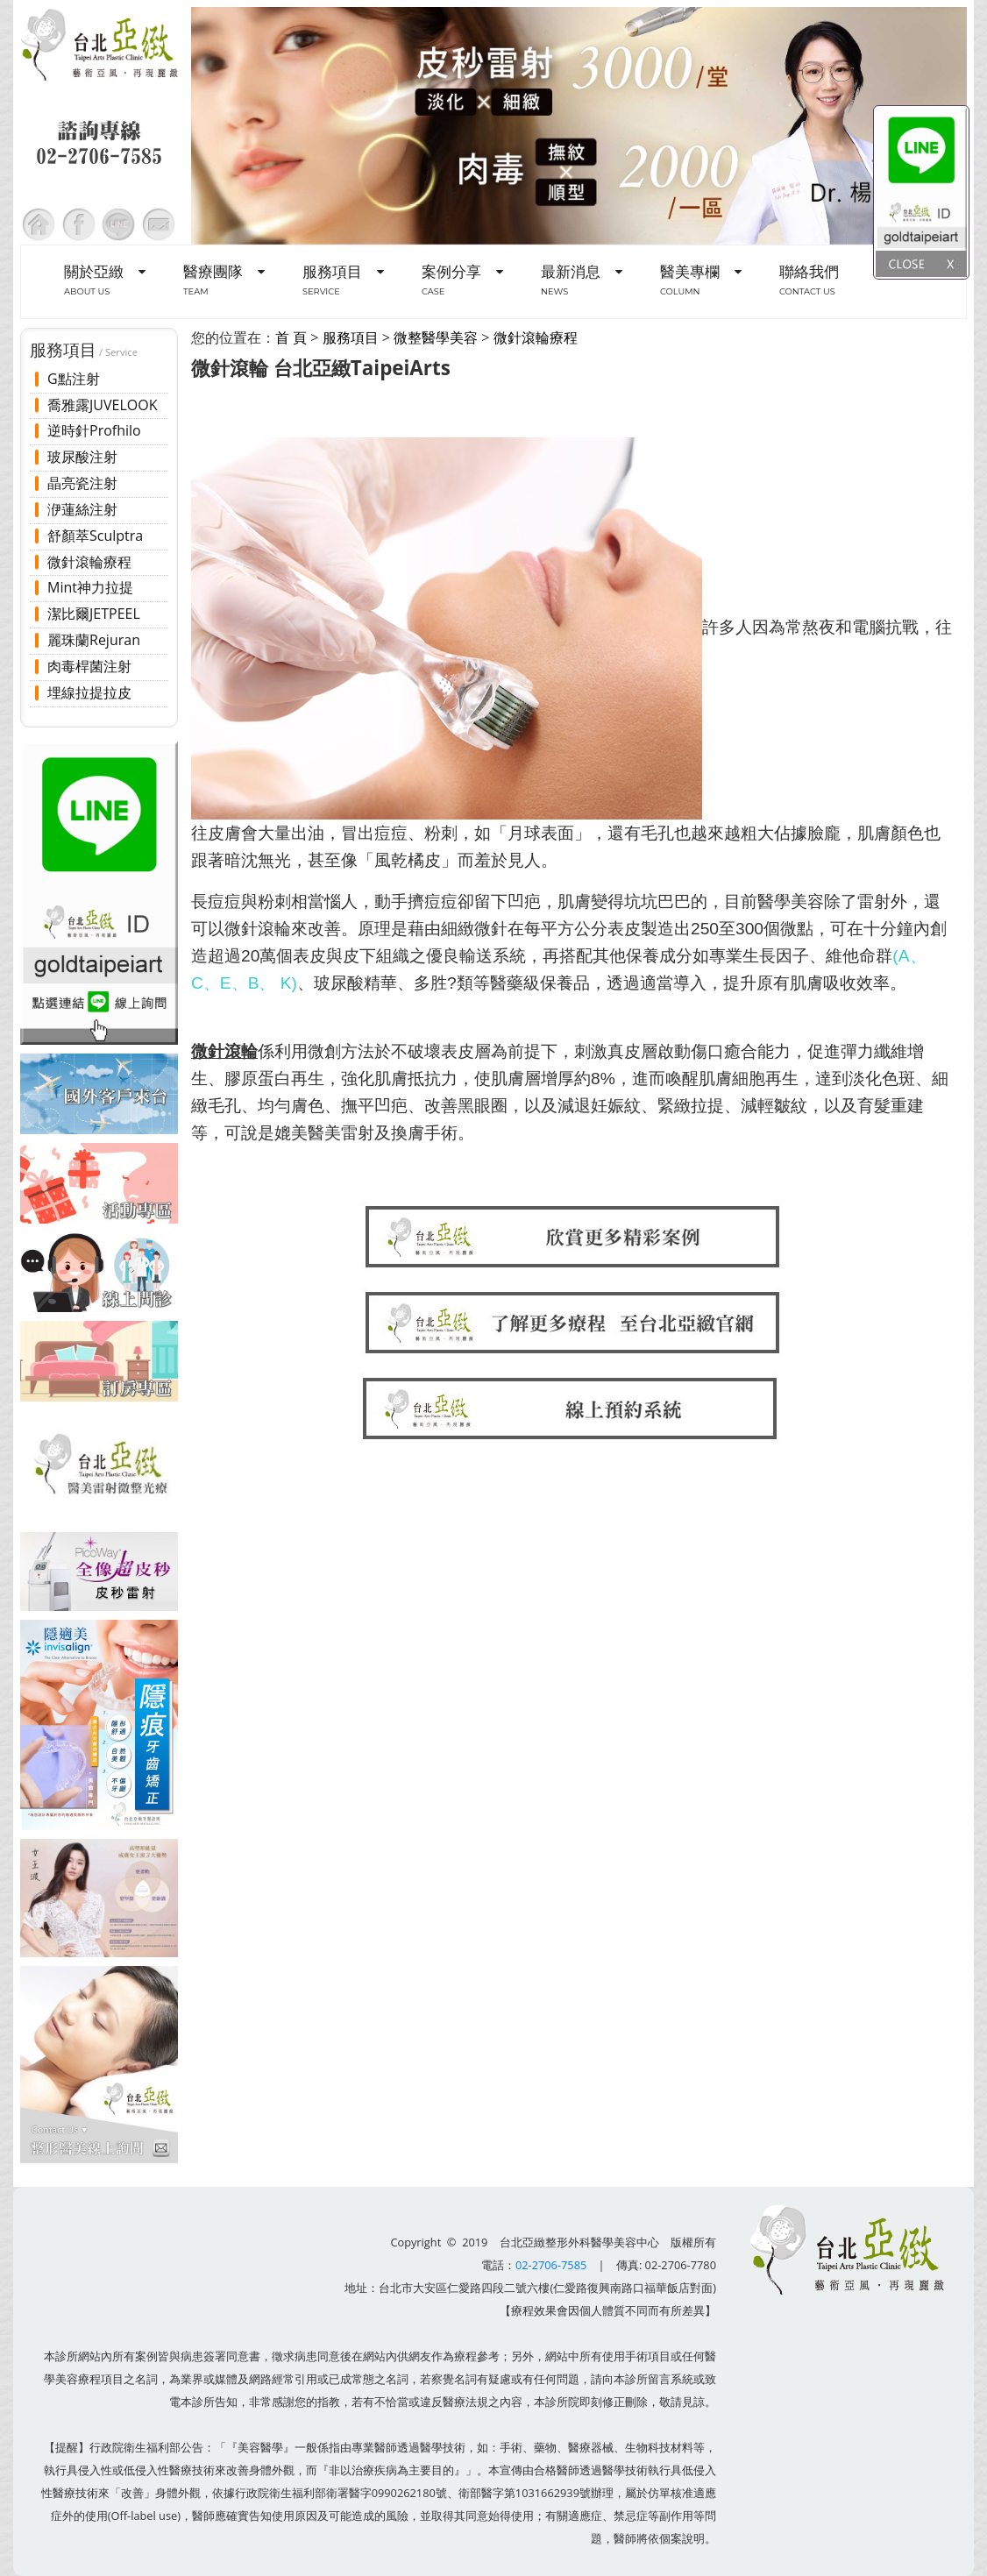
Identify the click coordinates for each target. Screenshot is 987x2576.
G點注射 (73, 378)
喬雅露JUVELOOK (102, 405)
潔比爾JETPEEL (93, 613)
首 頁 (291, 337)
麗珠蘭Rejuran (93, 639)
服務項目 (351, 337)
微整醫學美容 (436, 337)
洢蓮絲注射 (82, 509)
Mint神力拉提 (90, 587)
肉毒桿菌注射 (89, 666)
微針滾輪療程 (89, 561)
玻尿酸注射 (82, 456)
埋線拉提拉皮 (89, 692)
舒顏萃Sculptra (95, 535)
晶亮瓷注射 (82, 483)
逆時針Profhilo (94, 430)
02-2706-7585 (550, 2265)
